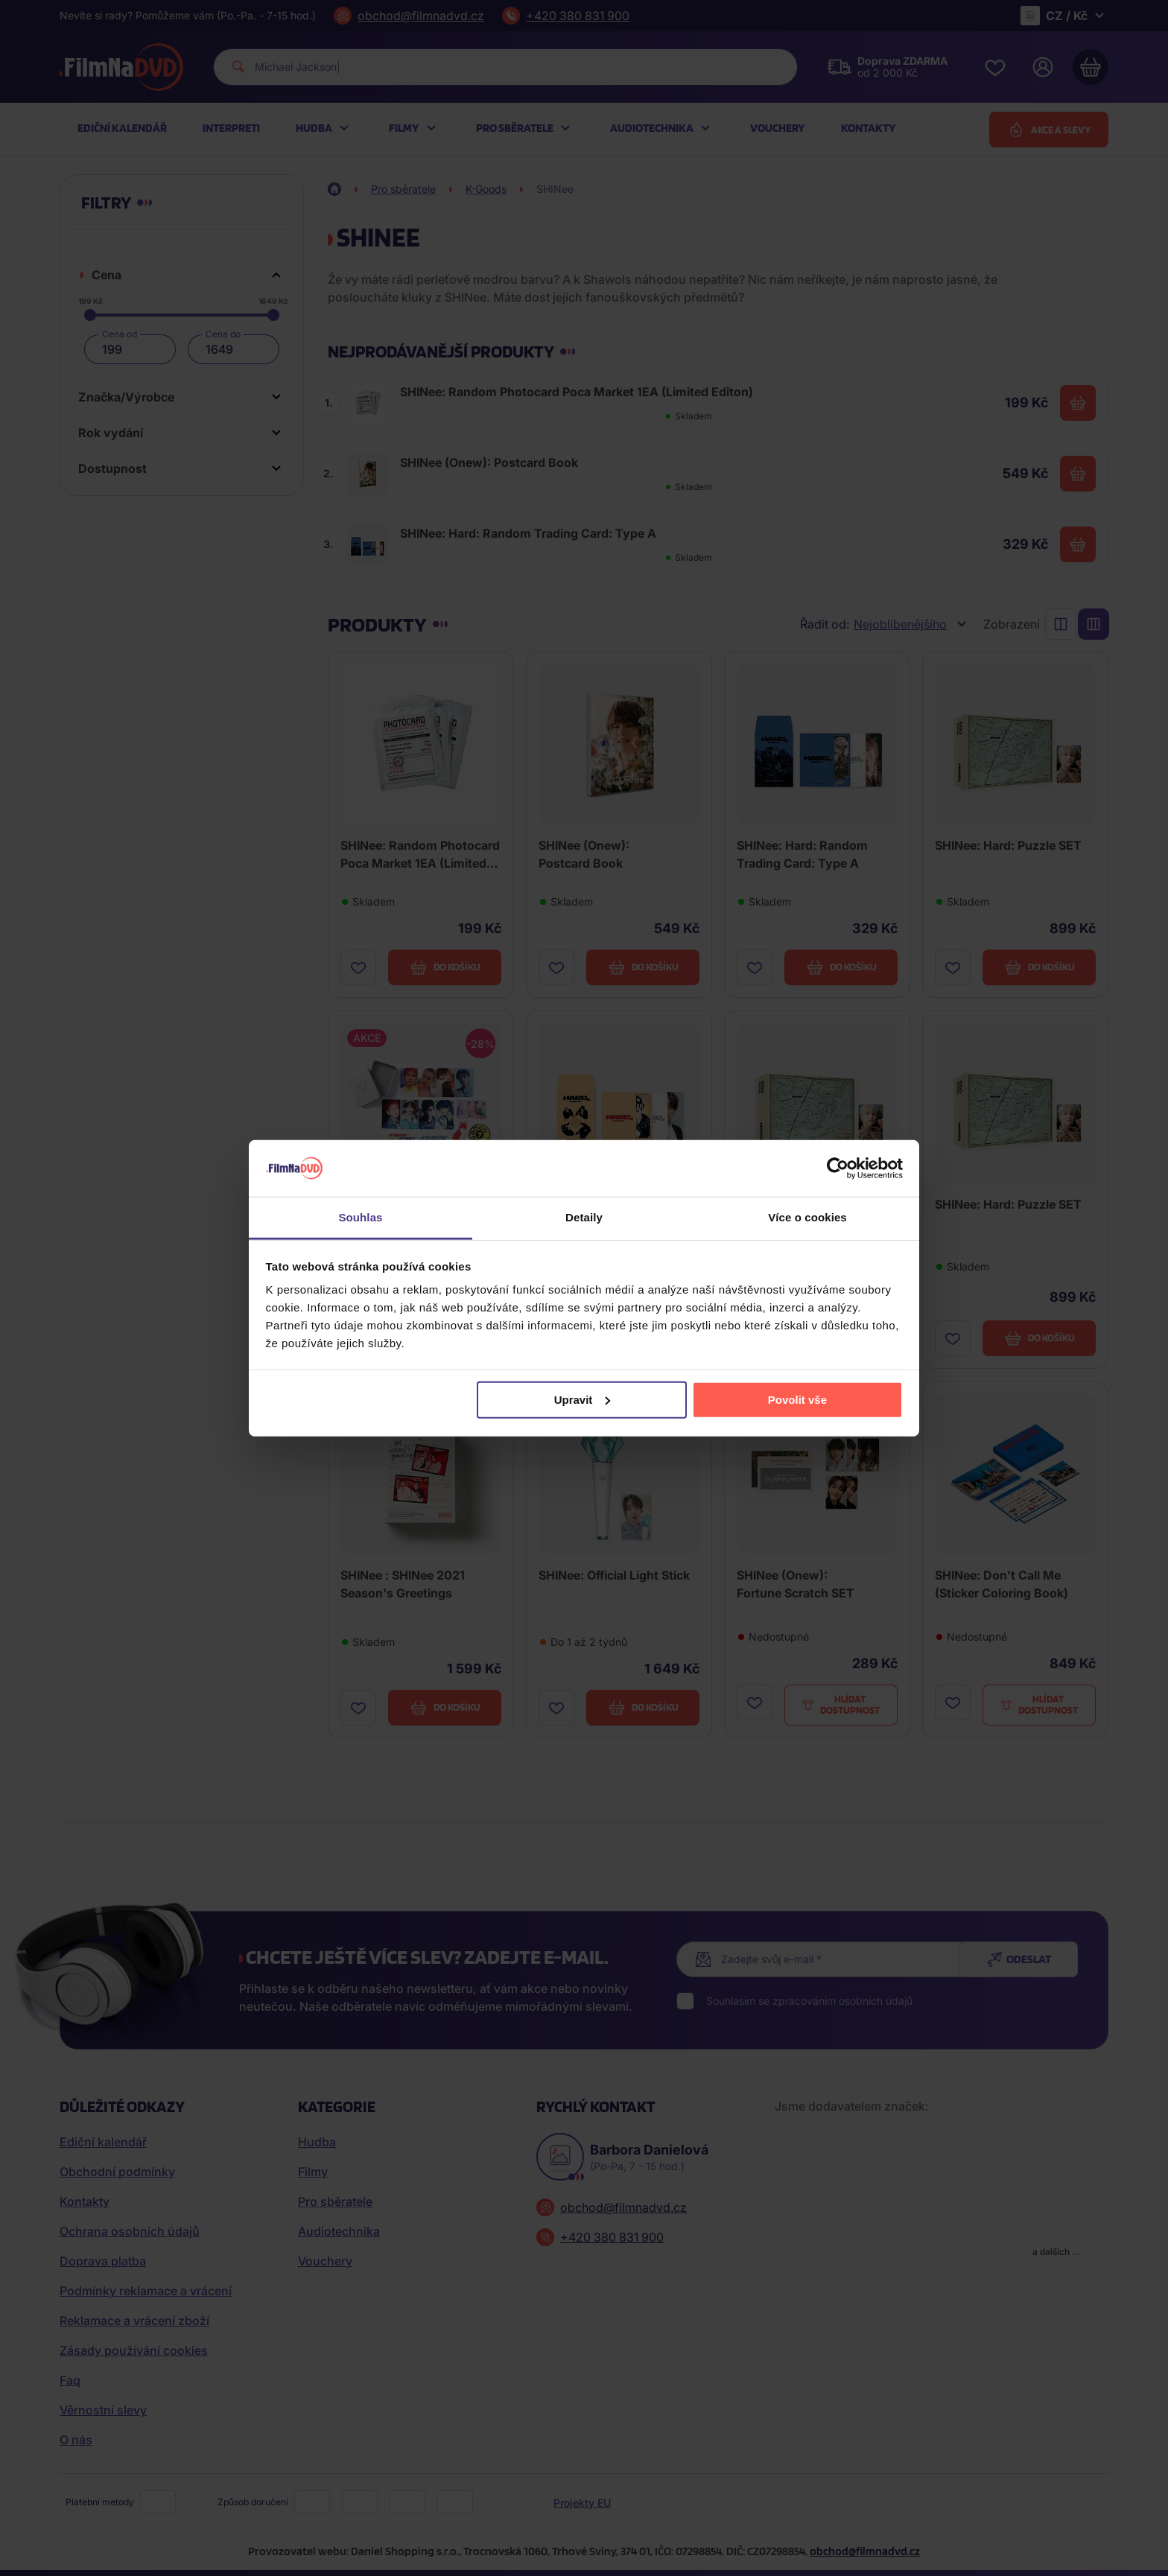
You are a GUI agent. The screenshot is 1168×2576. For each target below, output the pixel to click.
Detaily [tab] (584, 1217)
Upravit (582, 1399)
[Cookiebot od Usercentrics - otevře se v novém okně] (837, 1168)
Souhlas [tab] (360, 1217)
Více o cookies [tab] (807, 1217)
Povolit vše (797, 1399)
